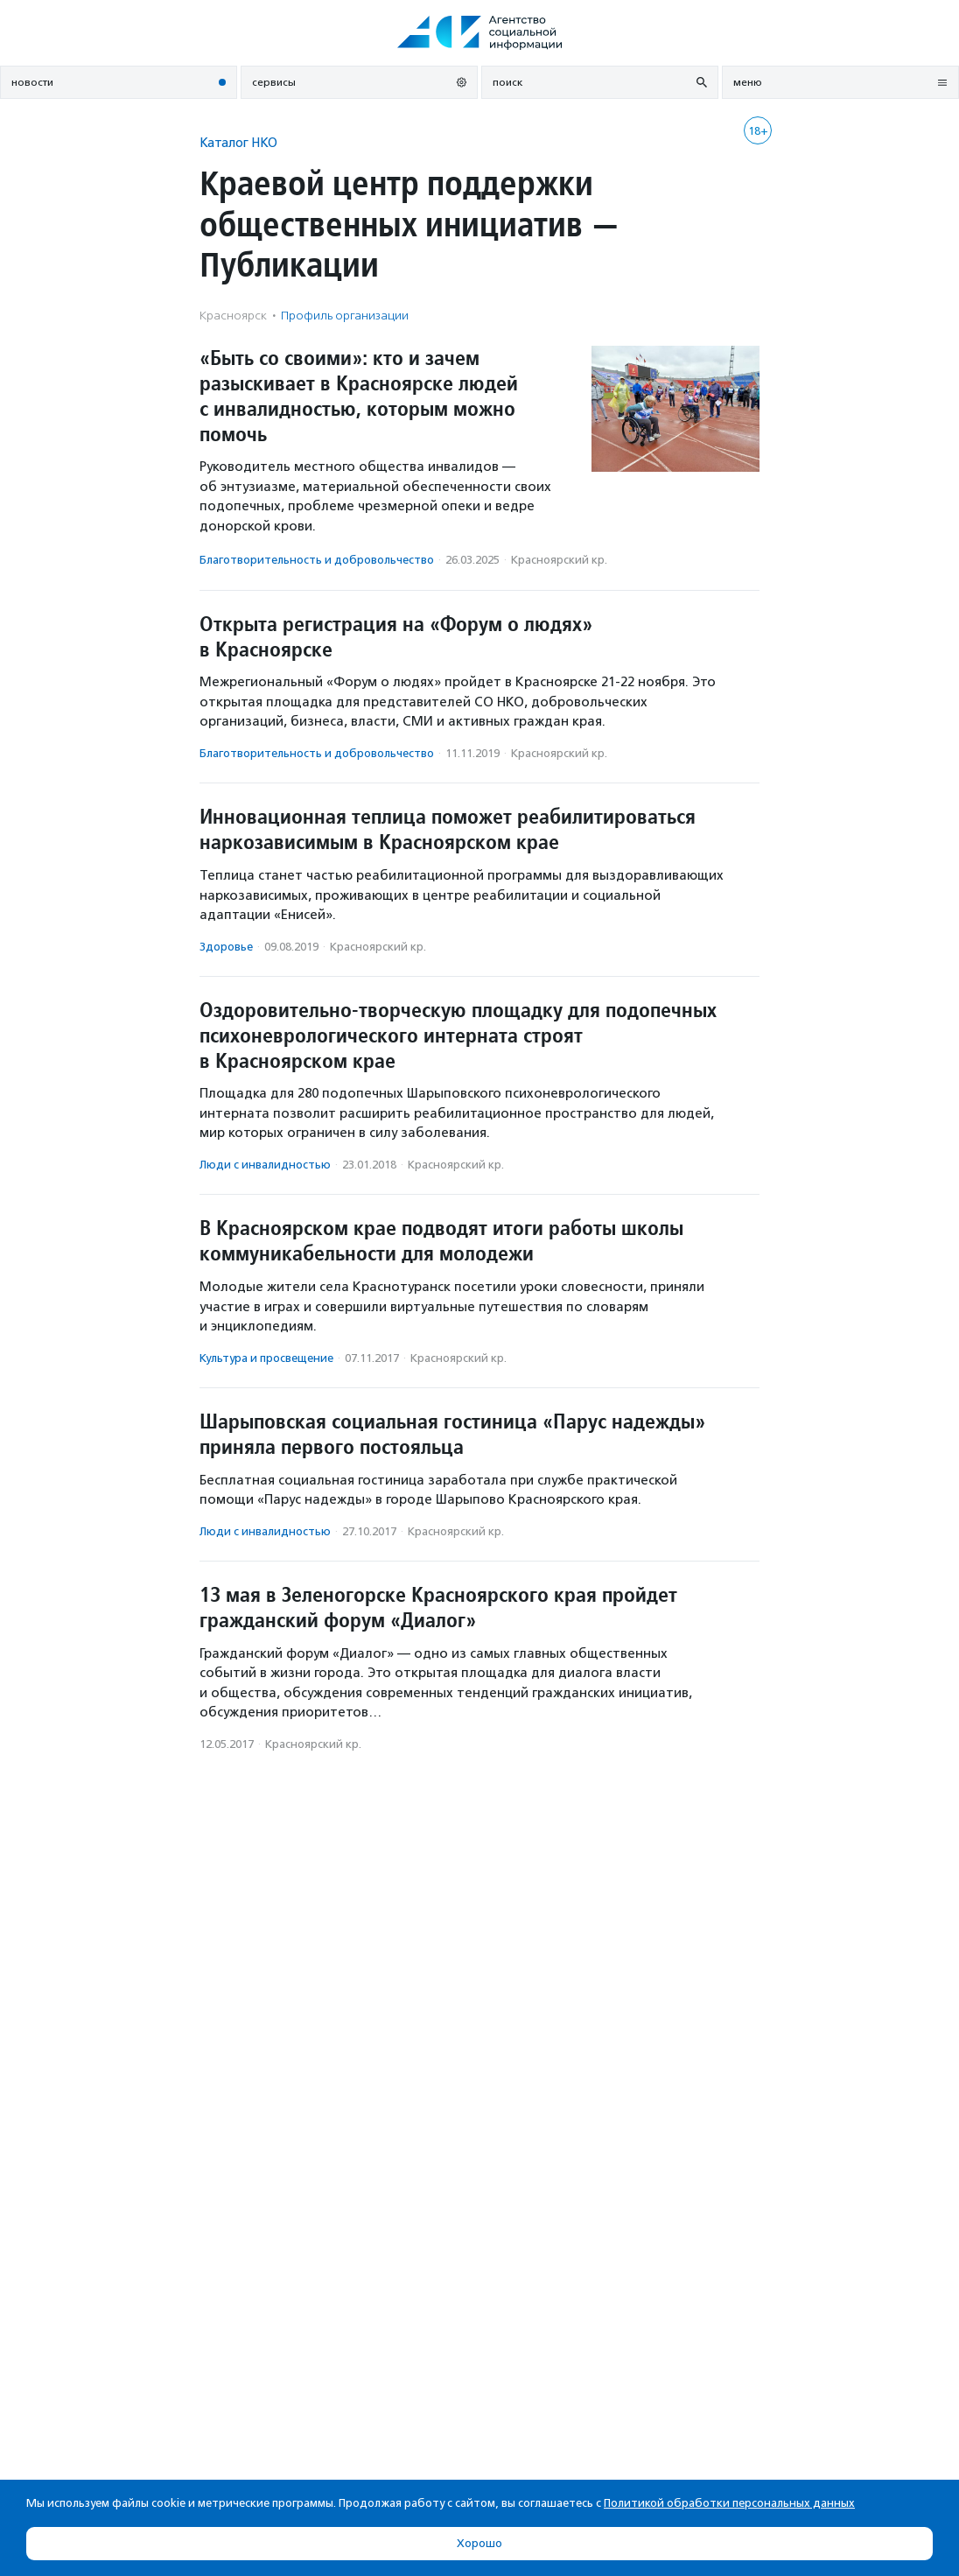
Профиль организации (345, 315)
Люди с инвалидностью (265, 1164)
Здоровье (226, 946)
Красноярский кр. (559, 559)
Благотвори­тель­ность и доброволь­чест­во (317, 559)
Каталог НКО (238, 142)
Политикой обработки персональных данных (729, 2502)
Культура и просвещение (266, 1358)
